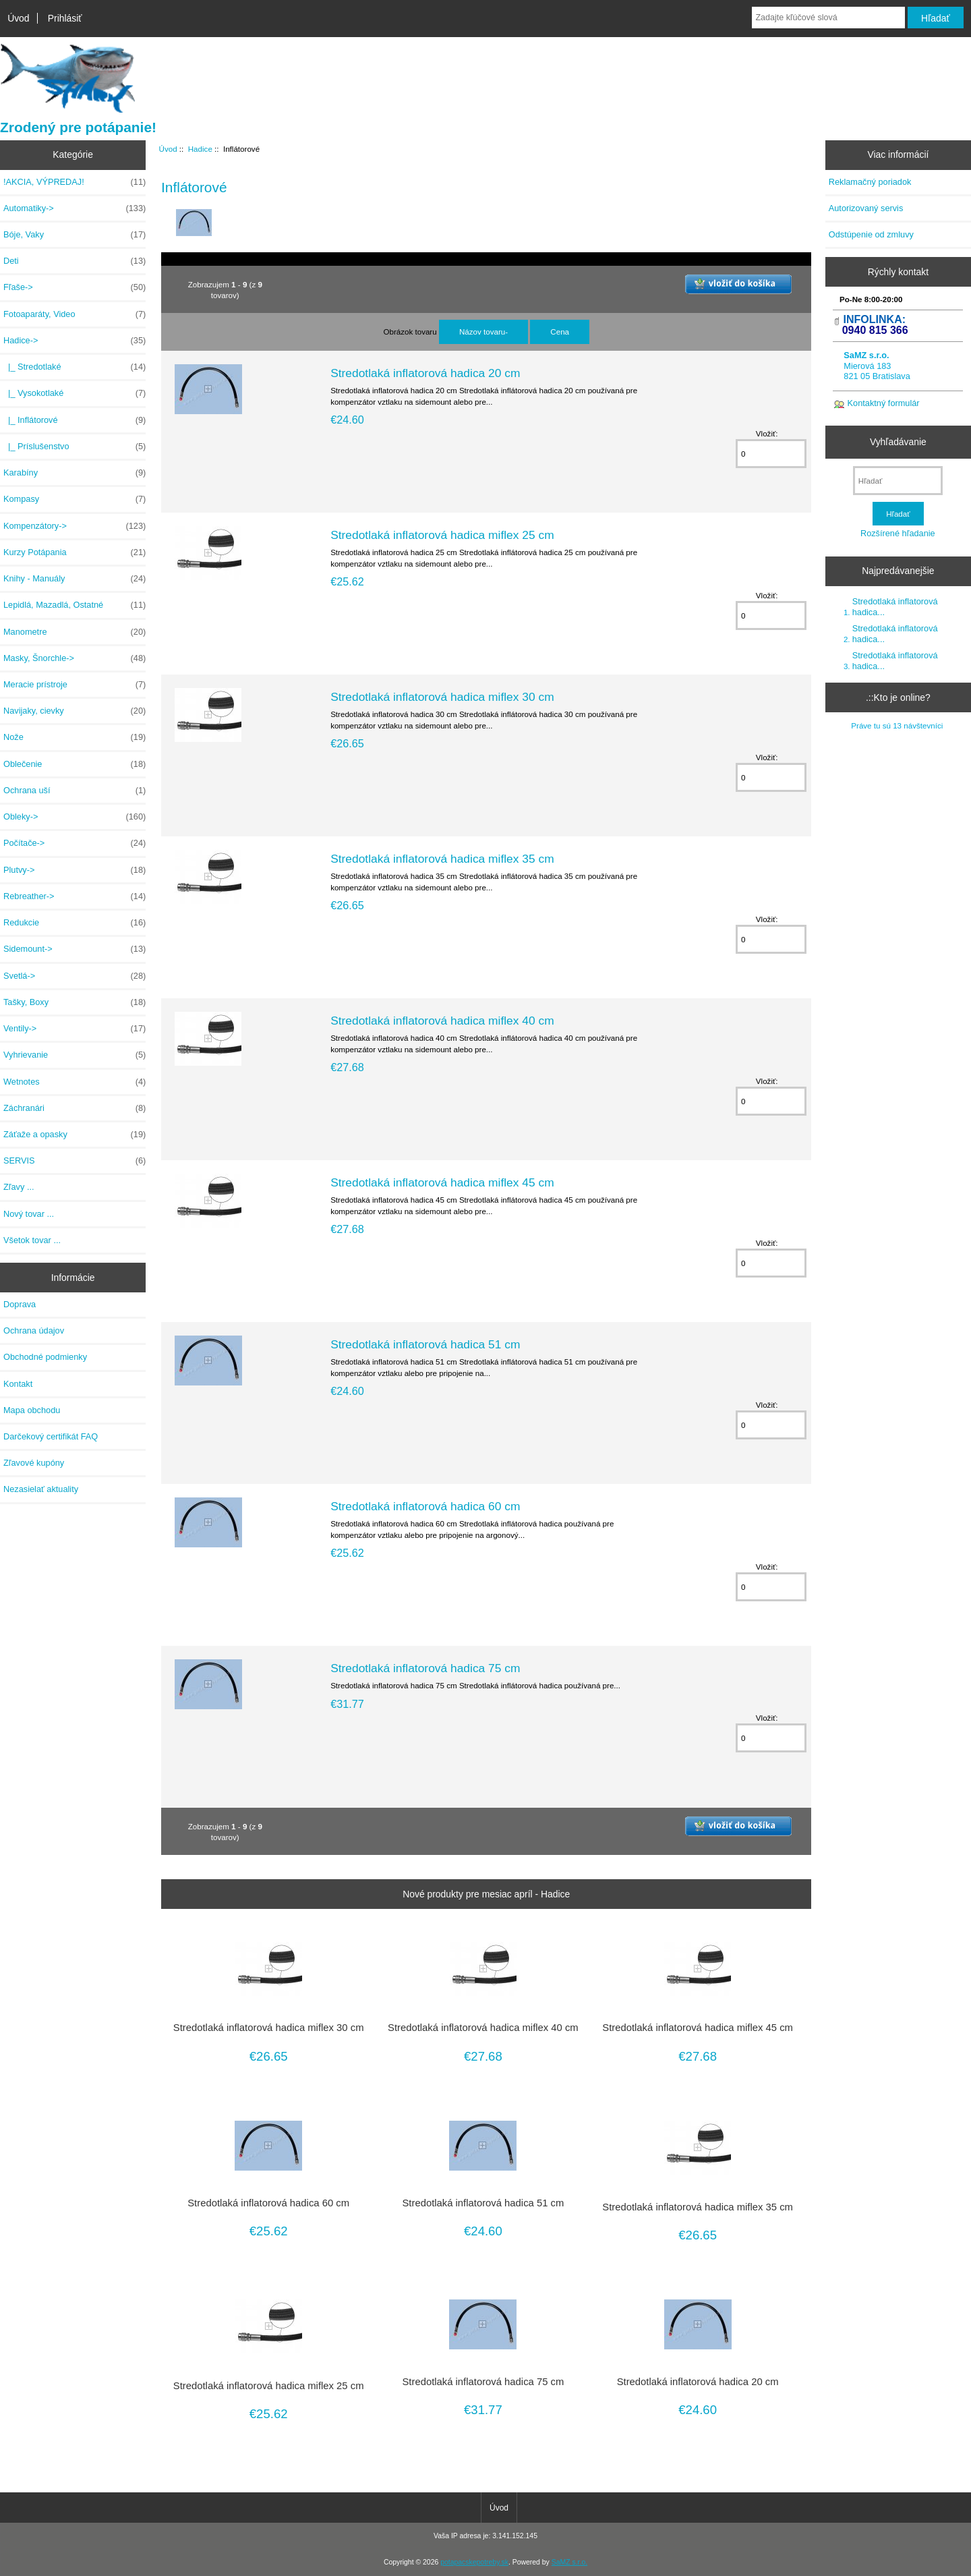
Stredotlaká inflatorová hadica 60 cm (425, 1506)
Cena (559, 331)
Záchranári (74, 1108)
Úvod (18, 18)
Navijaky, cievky (74, 711)
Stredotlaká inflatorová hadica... (895, 606)
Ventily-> (74, 1028)
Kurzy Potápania (74, 552)
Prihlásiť (65, 18)
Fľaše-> (74, 287)
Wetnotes (74, 1082)
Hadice (200, 148)
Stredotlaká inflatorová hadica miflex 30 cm (442, 697)
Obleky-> (74, 816)
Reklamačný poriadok (870, 182)
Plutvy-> (74, 870)
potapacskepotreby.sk (474, 2562)
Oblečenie (74, 764)
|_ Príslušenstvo (74, 446)
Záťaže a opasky (74, 1134)
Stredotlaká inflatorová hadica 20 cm (425, 373)
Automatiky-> (74, 208)
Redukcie (74, 922)
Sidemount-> (74, 949)
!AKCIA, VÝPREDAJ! (74, 182)
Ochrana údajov (33, 1330)
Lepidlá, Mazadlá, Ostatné (74, 605)
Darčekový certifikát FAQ (50, 1436)
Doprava (19, 1304)
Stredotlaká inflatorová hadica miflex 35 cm (442, 858)
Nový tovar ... (28, 1214)
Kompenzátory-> (74, 526)
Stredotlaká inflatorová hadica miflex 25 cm (442, 535)
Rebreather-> (74, 896)
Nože (74, 737)
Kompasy (74, 499)
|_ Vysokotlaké (74, 393)
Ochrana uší (74, 790)
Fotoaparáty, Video (74, 314)
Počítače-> (74, 843)
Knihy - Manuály (74, 578)
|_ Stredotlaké (74, 367)
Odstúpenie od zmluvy (871, 234)
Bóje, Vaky (74, 234)
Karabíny (74, 472)
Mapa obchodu (31, 1410)
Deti (74, 261)
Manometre (74, 632)
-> (74, 340)
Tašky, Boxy (74, 1002)
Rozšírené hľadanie (897, 533)
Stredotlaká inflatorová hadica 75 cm (425, 1668)
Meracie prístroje (74, 684)
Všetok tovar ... (32, 1240)
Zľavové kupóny (33, 1463)
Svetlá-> (74, 976)
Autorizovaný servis (866, 208)
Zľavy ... (18, 1187)
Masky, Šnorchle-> (74, 658)
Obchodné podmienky (45, 1357)
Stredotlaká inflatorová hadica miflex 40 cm (442, 1020)
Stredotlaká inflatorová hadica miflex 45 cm (442, 1182)
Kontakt (17, 1384)
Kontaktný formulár (884, 403)
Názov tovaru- (483, 331)
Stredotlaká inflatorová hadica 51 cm (425, 1344)
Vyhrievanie (74, 1055)
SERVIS (74, 1160)
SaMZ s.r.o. (569, 2562)
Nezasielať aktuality (40, 1489)
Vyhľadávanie (898, 441)
